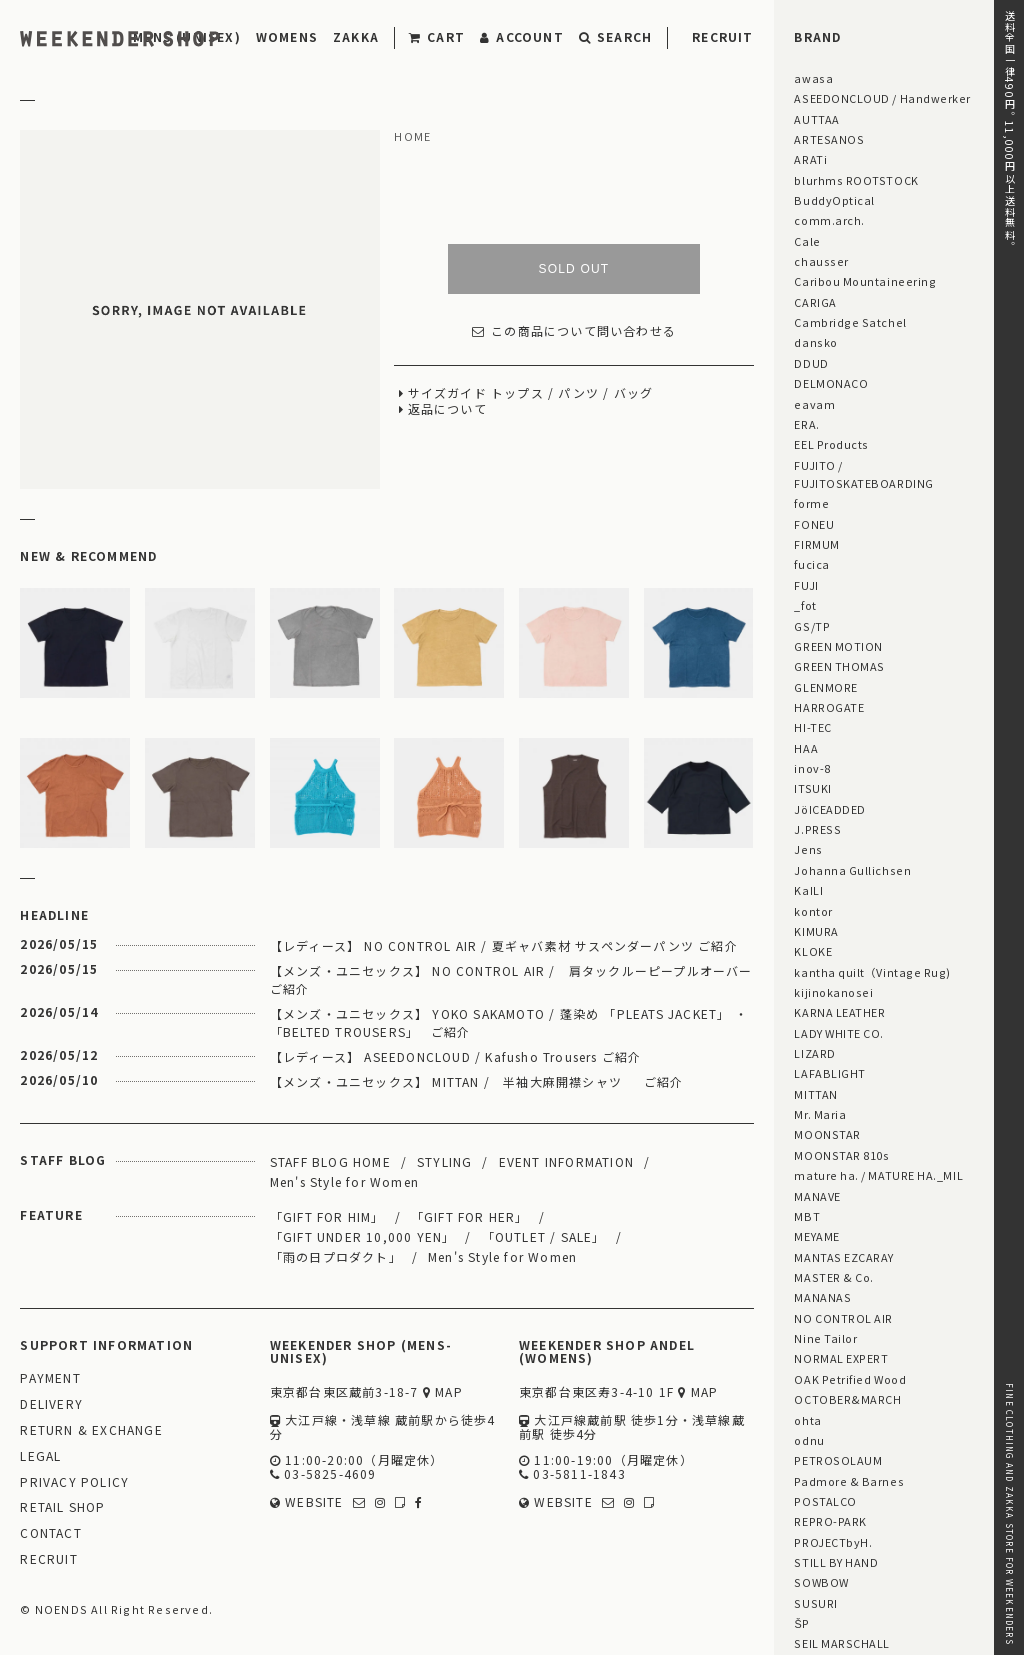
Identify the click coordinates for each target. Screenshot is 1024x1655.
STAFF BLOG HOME (330, 1161)
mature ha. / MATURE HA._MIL (878, 1175)
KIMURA (816, 931)
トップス (517, 393)
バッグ (634, 393)
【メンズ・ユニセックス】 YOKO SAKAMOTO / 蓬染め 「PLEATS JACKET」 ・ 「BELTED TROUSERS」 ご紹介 (509, 1022)
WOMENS (287, 36)
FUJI (806, 585)
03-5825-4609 (323, 1474)
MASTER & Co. (833, 1277)
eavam (814, 404)
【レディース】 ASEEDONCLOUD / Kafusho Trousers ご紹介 (456, 1056)
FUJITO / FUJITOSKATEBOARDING (863, 474)
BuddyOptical (834, 200)
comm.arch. (829, 220)
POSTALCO (825, 1501)
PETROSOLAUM (838, 1460)
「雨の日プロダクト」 (336, 1256)
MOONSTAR (827, 1134)
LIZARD (814, 1053)
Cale (807, 241)
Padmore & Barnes (849, 1481)
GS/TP (812, 626)
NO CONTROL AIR (843, 1318)
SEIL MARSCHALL (842, 1643)
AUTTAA (816, 119)
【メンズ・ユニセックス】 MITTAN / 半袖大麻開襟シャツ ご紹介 (476, 1081)
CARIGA (815, 302)
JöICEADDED (829, 809)
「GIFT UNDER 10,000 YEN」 (363, 1236)
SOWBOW (821, 1582)
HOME (412, 137)
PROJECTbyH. (833, 1542)
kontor (813, 911)
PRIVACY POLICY (74, 1482)
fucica (811, 564)
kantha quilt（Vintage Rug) (872, 972)
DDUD (811, 363)
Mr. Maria (820, 1114)
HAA (806, 748)
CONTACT (50, 1533)
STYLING (444, 1161)
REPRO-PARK (830, 1521)
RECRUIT (722, 36)
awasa (813, 78)
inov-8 (812, 768)
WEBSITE (307, 1502)
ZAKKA (356, 36)
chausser (821, 261)
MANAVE (817, 1196)
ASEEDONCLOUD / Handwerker (882, 98)
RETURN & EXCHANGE (91, 1430)
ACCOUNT (522, 36)
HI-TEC (812, 727)
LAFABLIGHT (829, 1073)
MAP (443, 1392)
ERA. (806, 424)
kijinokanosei (833, 992)
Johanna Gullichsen (852, 870)
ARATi (810, 159)
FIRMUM (816, 544)
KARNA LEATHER (839, 1012)
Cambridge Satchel (850, 322)
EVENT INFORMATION (566, 1161)
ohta (807, 1420)
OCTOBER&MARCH (847, 1399)
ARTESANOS (829, 139)
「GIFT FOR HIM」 (327, 1216)
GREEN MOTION (838, 646)
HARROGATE (829, 707)
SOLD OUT (573, 269)
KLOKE (813, 951)
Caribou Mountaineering (865, 281)
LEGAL (40, 1456)
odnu (809, 1440)
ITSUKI (812, 788)
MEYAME (816, 1236)
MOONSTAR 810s (841, 1155)
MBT (807, 1216)
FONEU (814, 524)
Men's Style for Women (344, 1181)
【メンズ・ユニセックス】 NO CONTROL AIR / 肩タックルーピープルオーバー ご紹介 (512, 979)
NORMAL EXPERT (841, 1358)
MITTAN (815, 1094)
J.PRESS (817, 829)
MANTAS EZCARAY (844, 1257)
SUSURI (815, 1603)
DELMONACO (831, 383)
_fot (805, 605)
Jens (808, 849)
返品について (447, 409)
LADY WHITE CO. (839, 1033)
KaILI (808, 890)
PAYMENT (50, 1378)
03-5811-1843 (572, 1474)
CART (437, 36)
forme (811, 503)
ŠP (801, 1623)
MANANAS (822, 1297)
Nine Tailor (825, 1338)
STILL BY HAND (836, 1562)
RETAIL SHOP (62, 1507)
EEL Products (831, 444)
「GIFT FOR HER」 (470, 1216)
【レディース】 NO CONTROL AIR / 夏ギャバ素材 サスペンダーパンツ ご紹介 (504, 945)
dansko (815, 342)
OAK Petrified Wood (850, 1379)
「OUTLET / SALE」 (544, 1236)
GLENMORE (825, 687)
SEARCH (615, 36)
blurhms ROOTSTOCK (856, 180)
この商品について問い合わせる (574, 331)
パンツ (578, 393)
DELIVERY (51, 1404)
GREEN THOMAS (839, 666)
